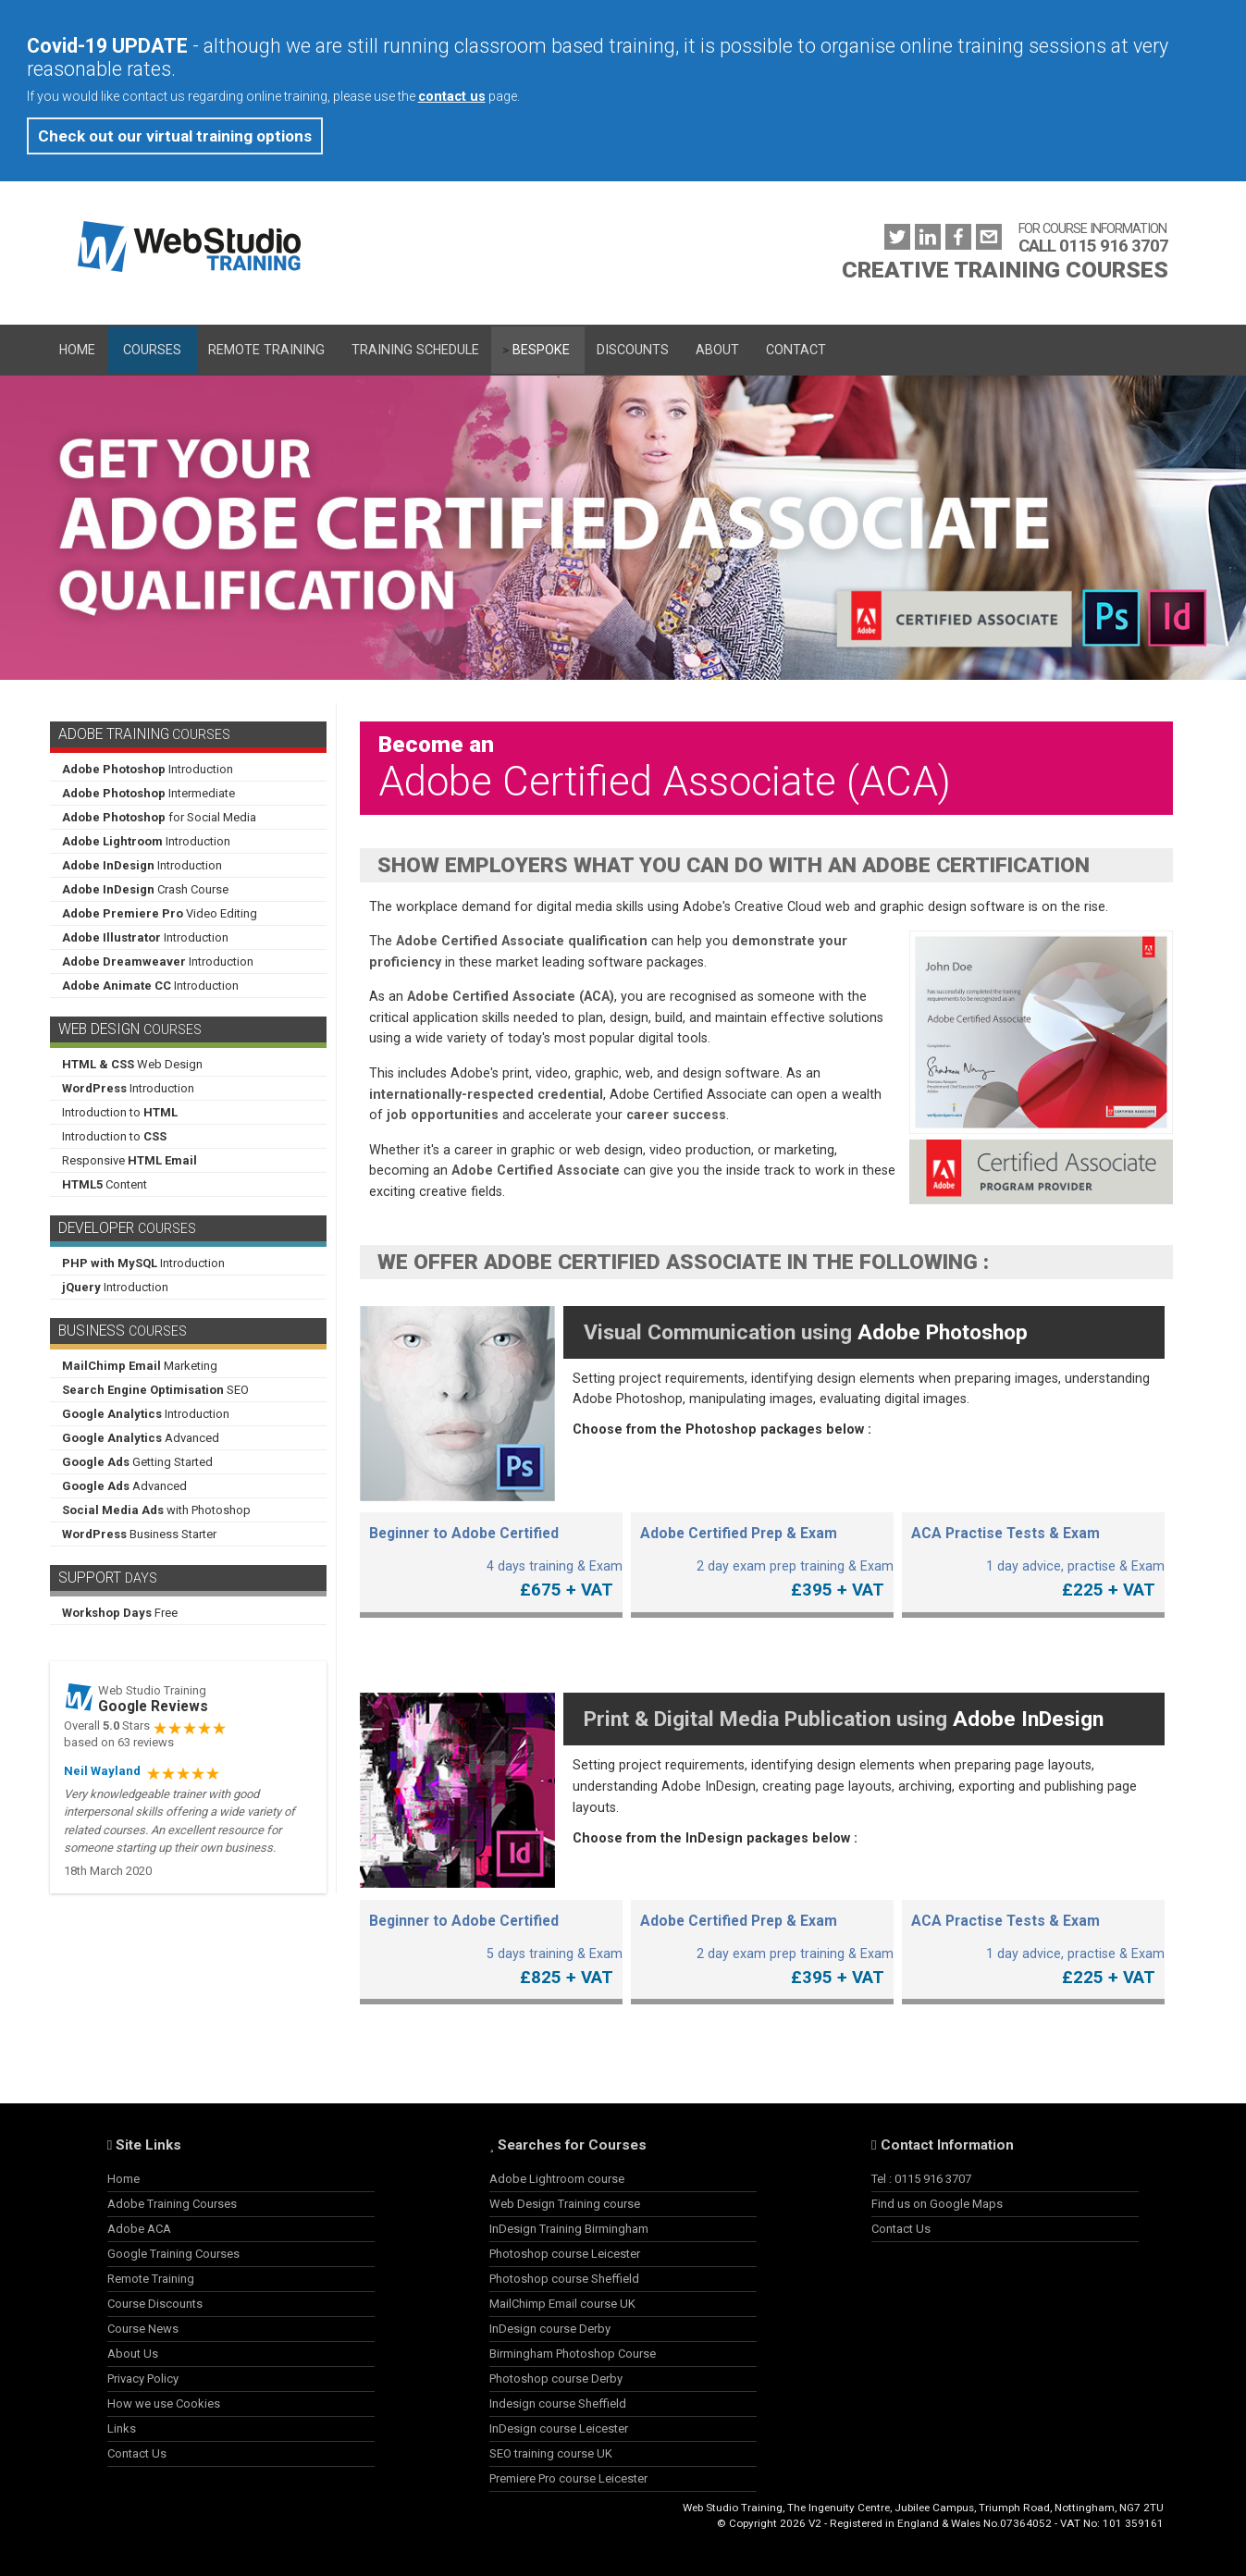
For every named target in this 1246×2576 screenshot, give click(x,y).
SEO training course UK (550, 2453)
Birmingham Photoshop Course (572, 2353)
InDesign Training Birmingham (568, 2229)
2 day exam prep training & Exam (762, 1557)
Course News (143, 2329)
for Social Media (159, 817)
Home (77, 349)
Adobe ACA (139, 2229)
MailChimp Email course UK (562, 2304)
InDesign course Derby (550, 2329)
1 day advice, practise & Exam (1033, 1557)
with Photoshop (156, 1510)
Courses (152, 349)
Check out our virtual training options (175, 136)
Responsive (129, 1160)
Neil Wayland (102, 1771)
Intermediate (148, 793)
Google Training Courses (173, 2254)
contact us (452, 96)
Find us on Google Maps (937, 2204)
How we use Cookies (163, 2403)
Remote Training (266, 349)
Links (121, 2428)
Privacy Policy (143, 2378)
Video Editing (159, 913)
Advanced (140, 1438)
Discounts (633, 349)
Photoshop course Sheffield (564, 2279)
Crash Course (145, 889)
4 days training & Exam (491, 1557)
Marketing (139, 1366)
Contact (796, 349)
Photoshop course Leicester (564, 2254)
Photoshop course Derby (556, 2378)
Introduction (147, 769)
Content (104, 1184)
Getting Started (137, 1462)
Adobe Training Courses (172, 2204)
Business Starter (139, 1534)
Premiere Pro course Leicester (568, 2478)
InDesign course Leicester (558, 2428)
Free (120, 1613)
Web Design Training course (564, 2204)
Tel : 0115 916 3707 (921, 2179)
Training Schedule (415, 349)
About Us (132, 2353)
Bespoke (541, 349)
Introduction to (120, 1112)
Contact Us (137, 2453)
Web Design (132, 1064)
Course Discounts (155, 2304)
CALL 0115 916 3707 (1093, 246)
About (717, 349)
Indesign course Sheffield (557, 2403)
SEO (155, 1390)
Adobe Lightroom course (556, 2179)
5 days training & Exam (491, 1945)
